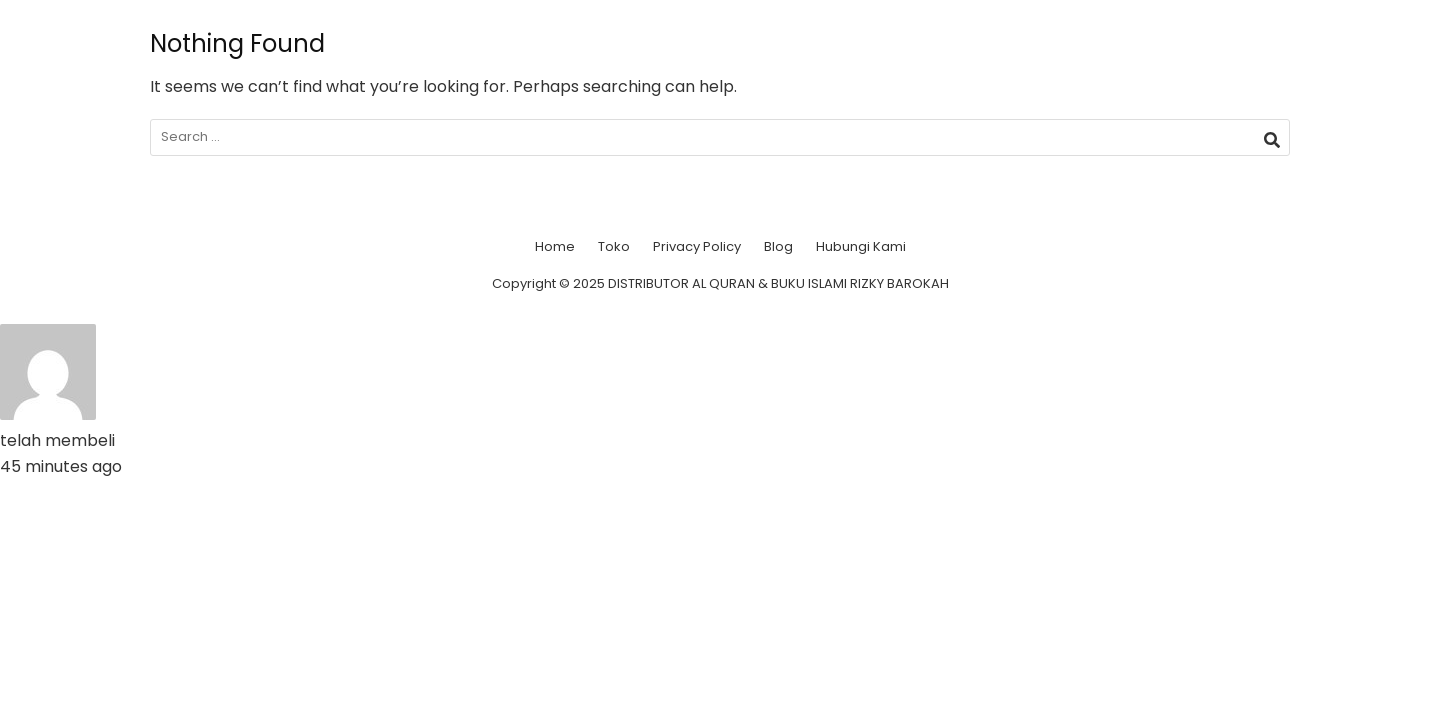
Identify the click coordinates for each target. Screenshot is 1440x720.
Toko (614, 246)
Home (555, 246)
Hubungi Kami (861, 246)
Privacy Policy (697, 246)
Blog (778, 246)
